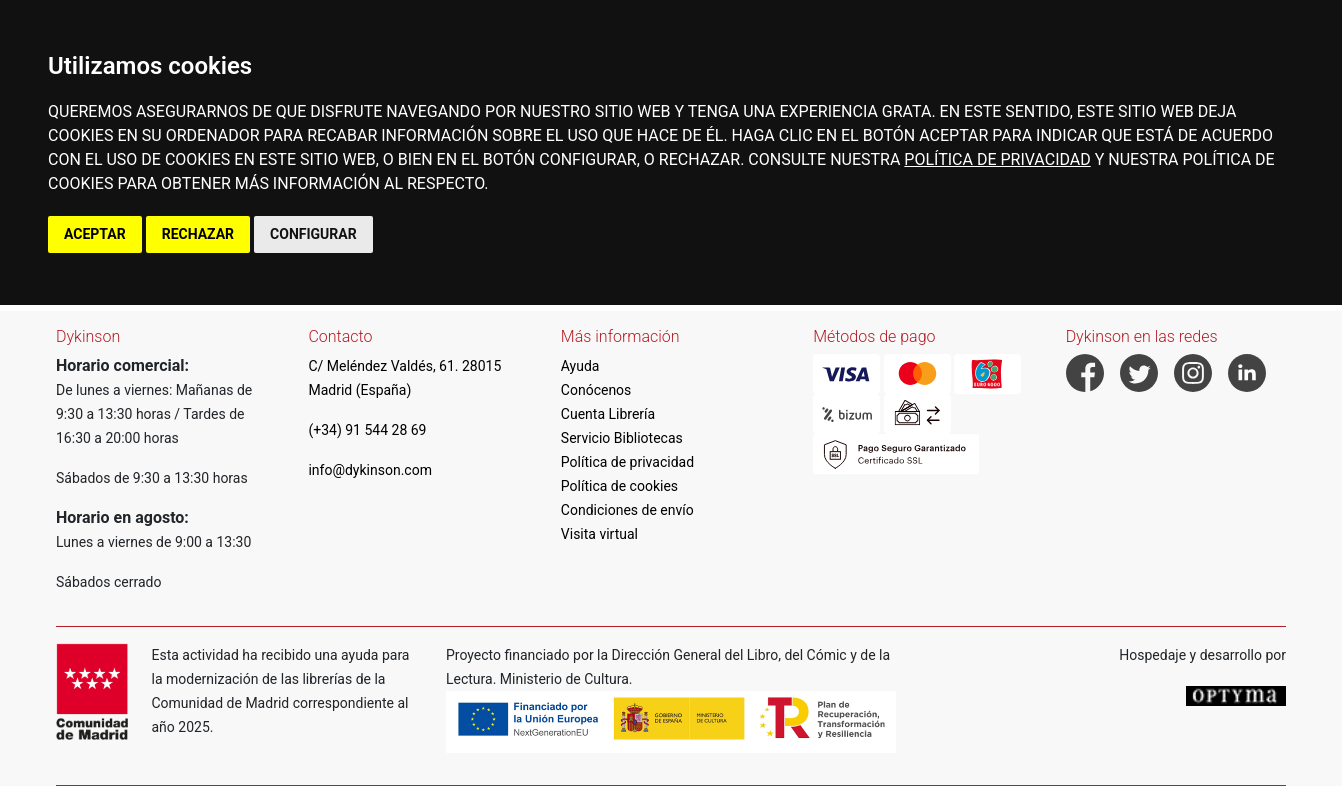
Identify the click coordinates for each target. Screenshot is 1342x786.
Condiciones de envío (627, 510)
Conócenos (596, 390)
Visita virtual (599, 534)
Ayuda (580, 366)
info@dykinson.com (370, 470)
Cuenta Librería (608, 414)
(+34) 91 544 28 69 (367, 430)
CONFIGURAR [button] (313, 234)
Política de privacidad (627, 462)
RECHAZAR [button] (198, 234)
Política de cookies (619, 486)
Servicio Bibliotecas (622, 438)
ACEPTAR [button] (95, 234)
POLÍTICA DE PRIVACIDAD (997, 159)
